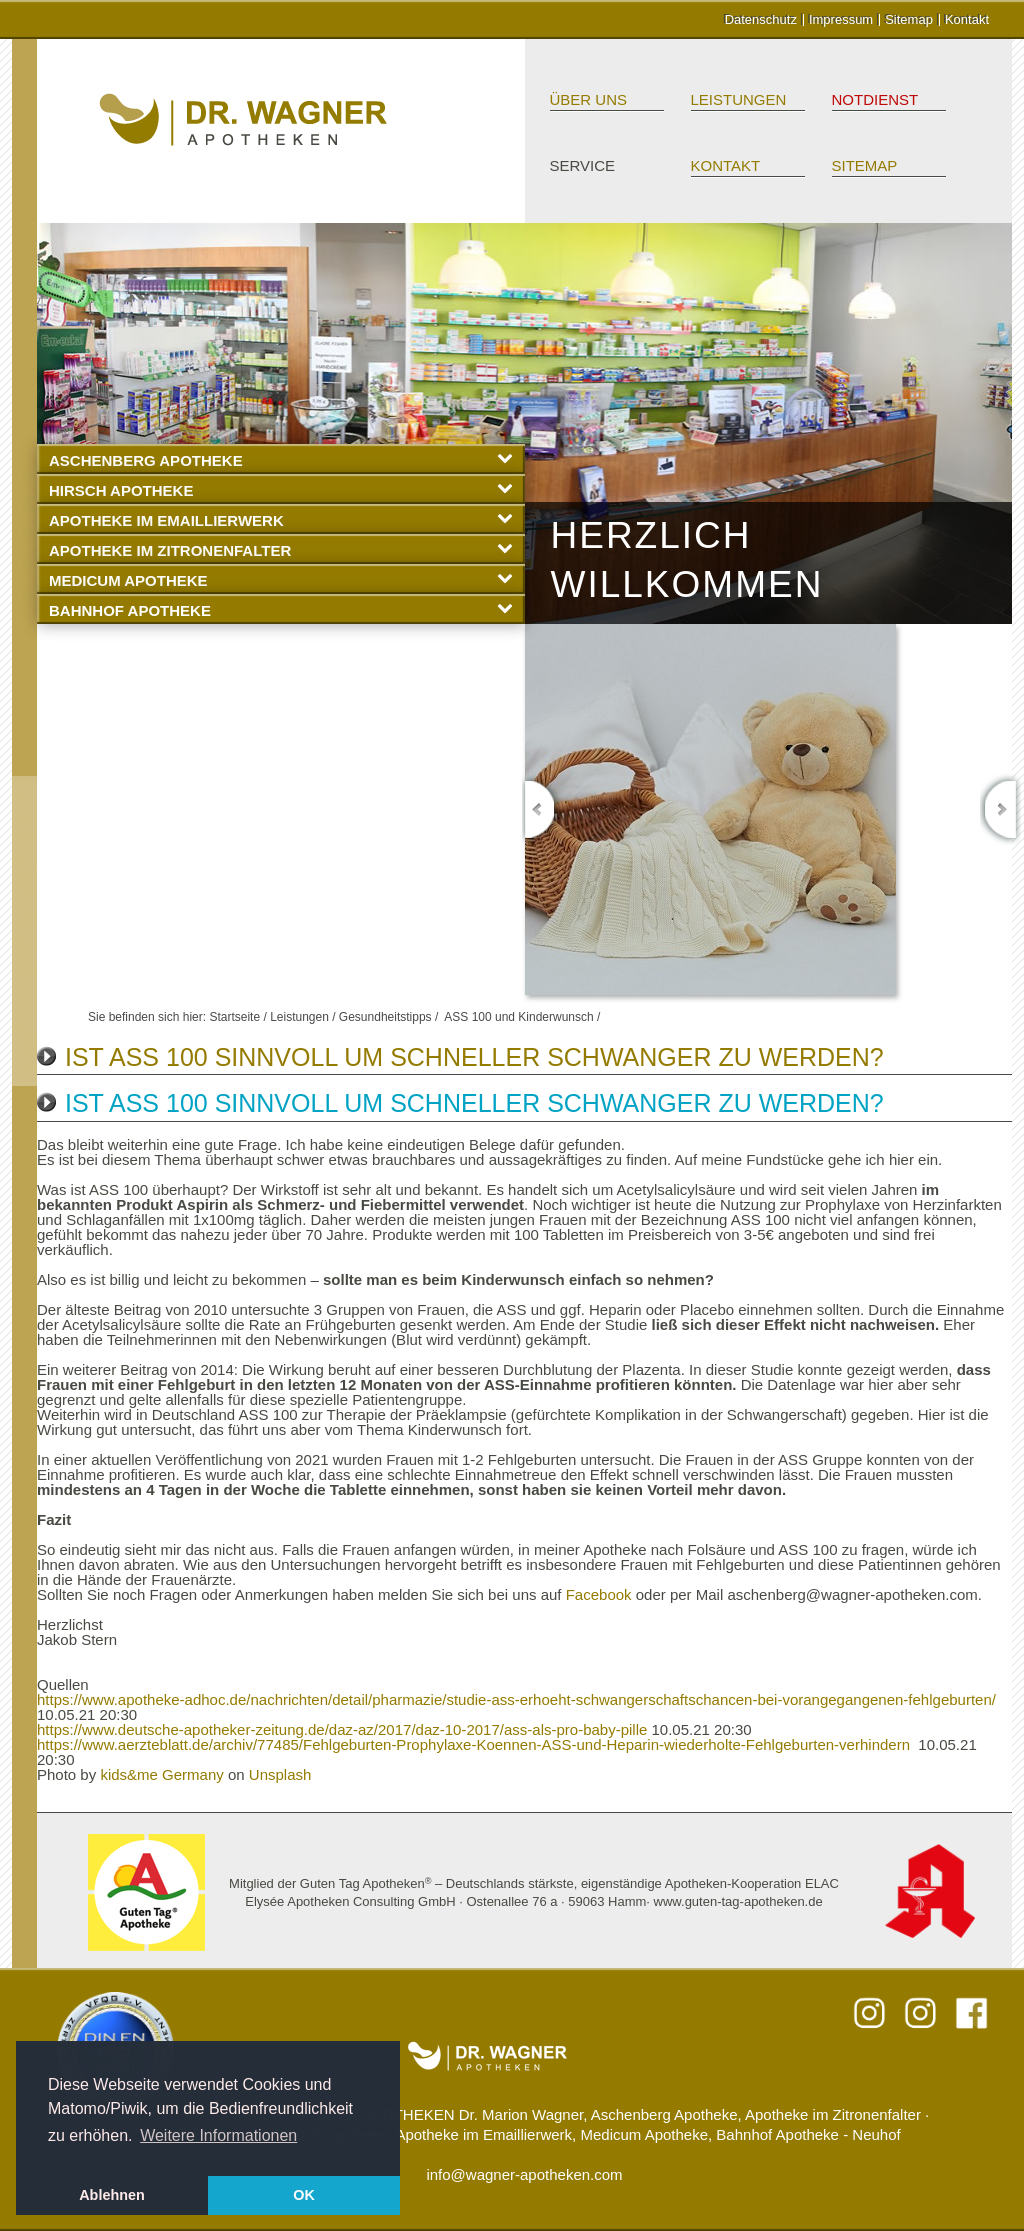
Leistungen (739, 99)
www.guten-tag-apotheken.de (738, 1901)
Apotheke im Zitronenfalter (281, 549)
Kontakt (967, 19)
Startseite (234, 1017)
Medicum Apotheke (281, 579)
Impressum (841, 19)
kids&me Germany (161, 1774)
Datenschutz (761, 19)
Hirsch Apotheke (281, 489)
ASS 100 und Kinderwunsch (518, 1017)
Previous (542, 809)
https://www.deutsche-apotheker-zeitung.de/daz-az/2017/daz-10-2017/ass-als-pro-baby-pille (342, 1729)
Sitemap (909, 19)
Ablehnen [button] (112, 2195)
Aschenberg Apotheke (281, 459)
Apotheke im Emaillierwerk (281, 519)
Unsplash (280, 1774)
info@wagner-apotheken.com (524, 2174)
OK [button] (304, 2195)
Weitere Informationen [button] (218, 2135)
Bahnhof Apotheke (281, 609)
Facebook (599, 1594)
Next (1000, 809)
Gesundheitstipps (385, 1017)
